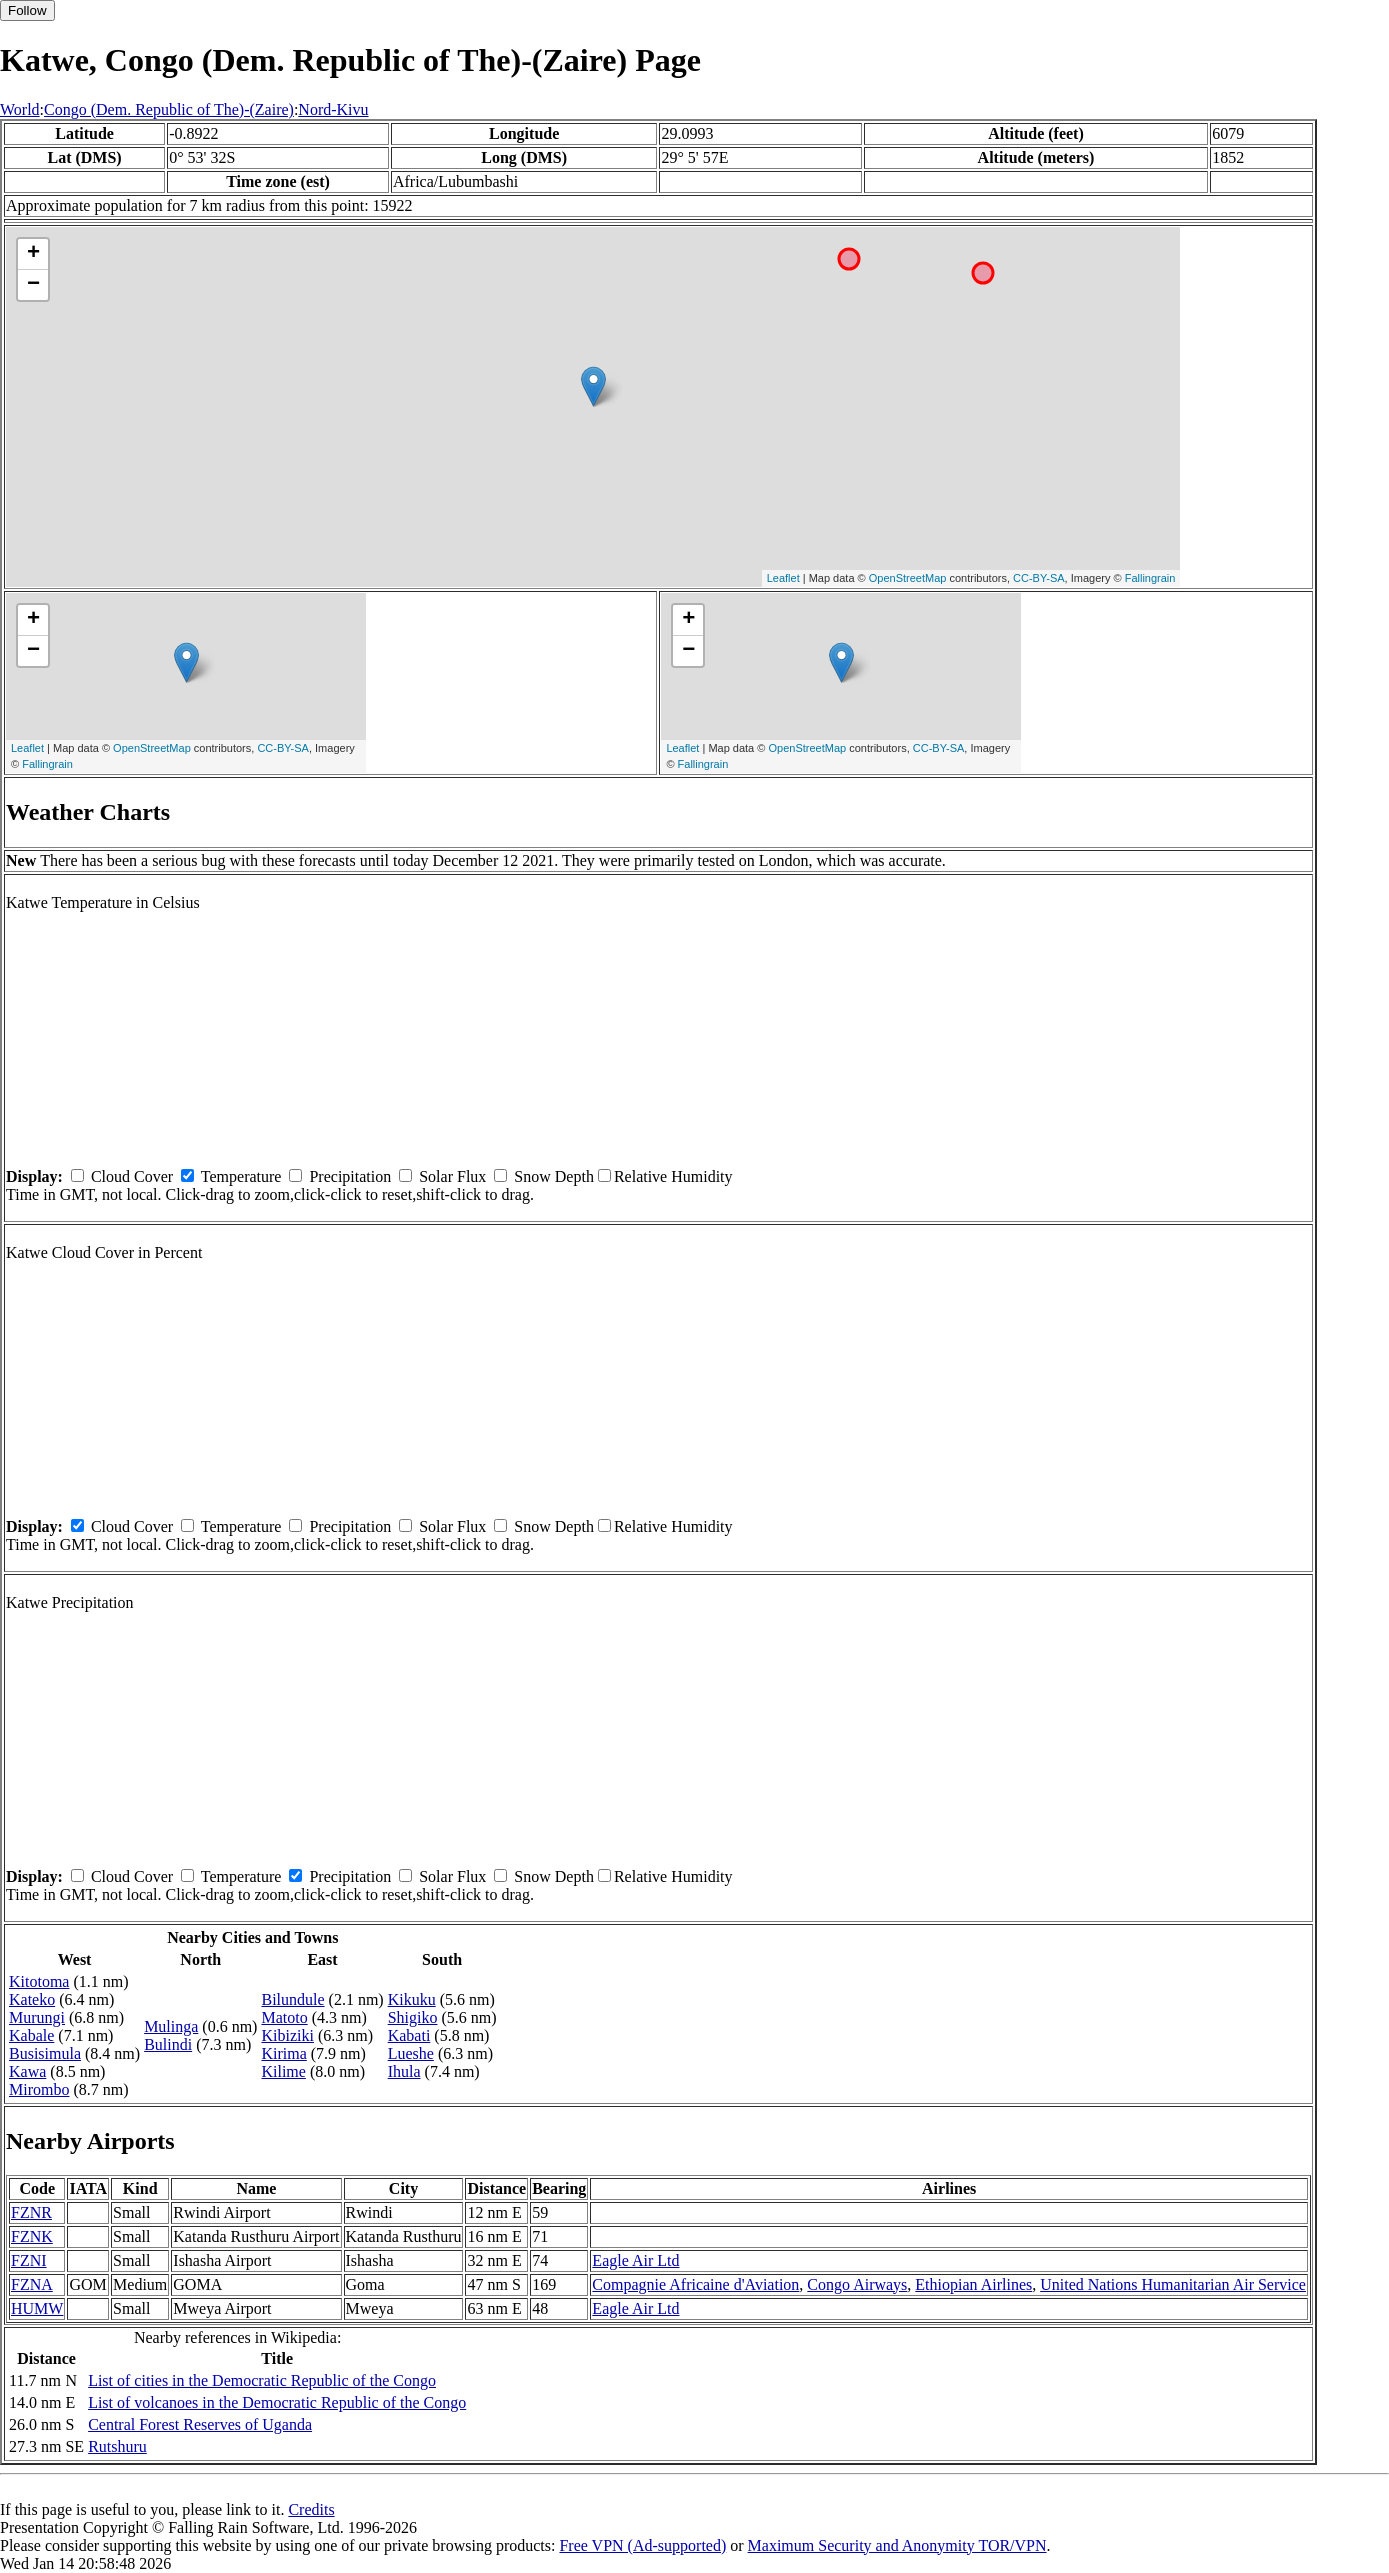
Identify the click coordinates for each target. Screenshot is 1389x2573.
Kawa (27, 2071)
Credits (311, 2509)
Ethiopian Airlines (973, 2284)
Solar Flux (452, 1176)
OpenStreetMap (908, 578)
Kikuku (412, 1999)
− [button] (33, 285)
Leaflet (783, 578)
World (20, 109)
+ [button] (33, 254)
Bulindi (168, 2044)
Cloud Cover (132, 1176)
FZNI (29, 2260)
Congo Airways (857, 2284)
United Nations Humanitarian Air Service (1173, 2284)
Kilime (283, 2071)
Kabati (409, 2035)
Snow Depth (554, 1176)
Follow (27, 10)
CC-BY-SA (1039, 578)
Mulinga (171, 2026)
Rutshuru (117, 2446)
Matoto (284, 2017)
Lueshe (411, 2053)
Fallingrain (1150, 578)
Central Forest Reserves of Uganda (200, 2424)
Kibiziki (287, 2035)
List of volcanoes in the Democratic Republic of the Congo (277, 2402)
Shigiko (413, 2017)
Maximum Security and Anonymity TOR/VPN (897, 2545)
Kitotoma (39, 1981)
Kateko (32, 1999)
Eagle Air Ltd (635, 2260)
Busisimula (45, 2053)
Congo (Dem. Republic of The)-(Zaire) (169, 109)
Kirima (283, 2053)
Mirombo (39, 2089)
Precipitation (350, 1176)
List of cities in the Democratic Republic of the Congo (262, 2380)
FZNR (31, 2212)
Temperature (241, 1176)
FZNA (32, 2284)
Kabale (31, 2035)
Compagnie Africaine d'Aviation (695, 2284)
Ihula (404, 2071)
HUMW (37, 2308)
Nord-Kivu (333, 109)
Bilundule (292, 1999)
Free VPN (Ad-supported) (642, 2545)
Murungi (37, 2017)
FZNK (32, 2236)
